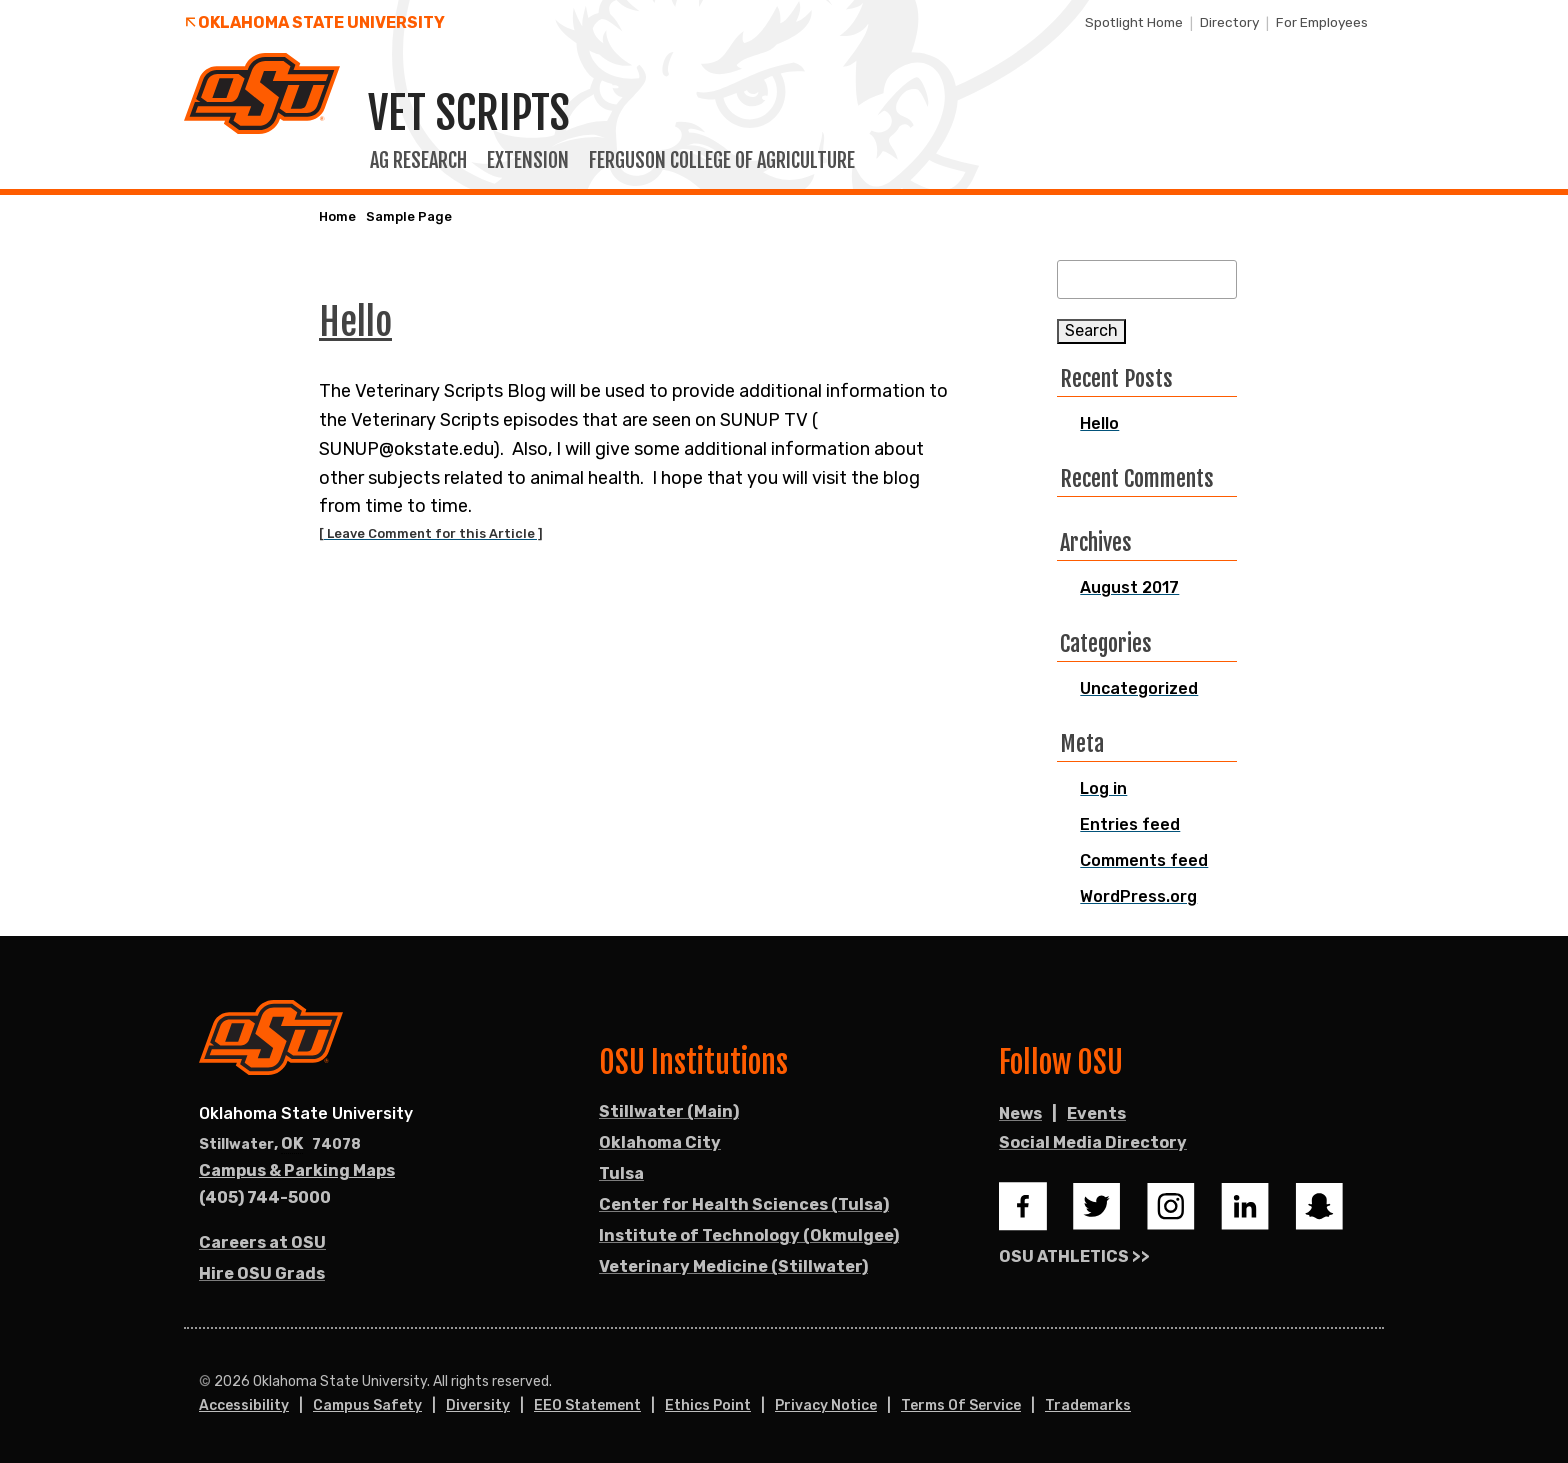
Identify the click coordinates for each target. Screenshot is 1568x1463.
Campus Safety (367, 1405)
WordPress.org (1138, 896)
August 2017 (1129, 587)
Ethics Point (708, 1405)
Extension (528, 160)
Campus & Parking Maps (297, 1170)
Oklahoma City (660, 1142)
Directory (1229, 22)
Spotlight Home (1134, 22)
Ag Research (418, 160)
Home (337, 216)
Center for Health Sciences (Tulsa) (744, 1204)
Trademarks (1088, 1405)
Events (1096, 1113)
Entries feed (1130, 824)
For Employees (1322, 22)
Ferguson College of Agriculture (722, 160)
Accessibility (244, 1405)
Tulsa (621, 1173)
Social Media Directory (1093, 1142)
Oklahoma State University (321, 22)
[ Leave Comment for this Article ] (431, 533)
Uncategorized (1139, 688)
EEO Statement (587, 1405)
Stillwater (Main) (669, 1111)
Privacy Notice (826, 1405)
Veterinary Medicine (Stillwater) (733, 1266)
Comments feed (1144, 860)
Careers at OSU (262, 1242)
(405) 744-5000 (265, 1197)
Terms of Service (961, 1405)
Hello (1099, 423)
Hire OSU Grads (262, 1273)
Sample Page (409, 216)
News (1020, 1113)
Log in (1103, 788)
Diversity (478, 1405)
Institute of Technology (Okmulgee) (749, 1235)
